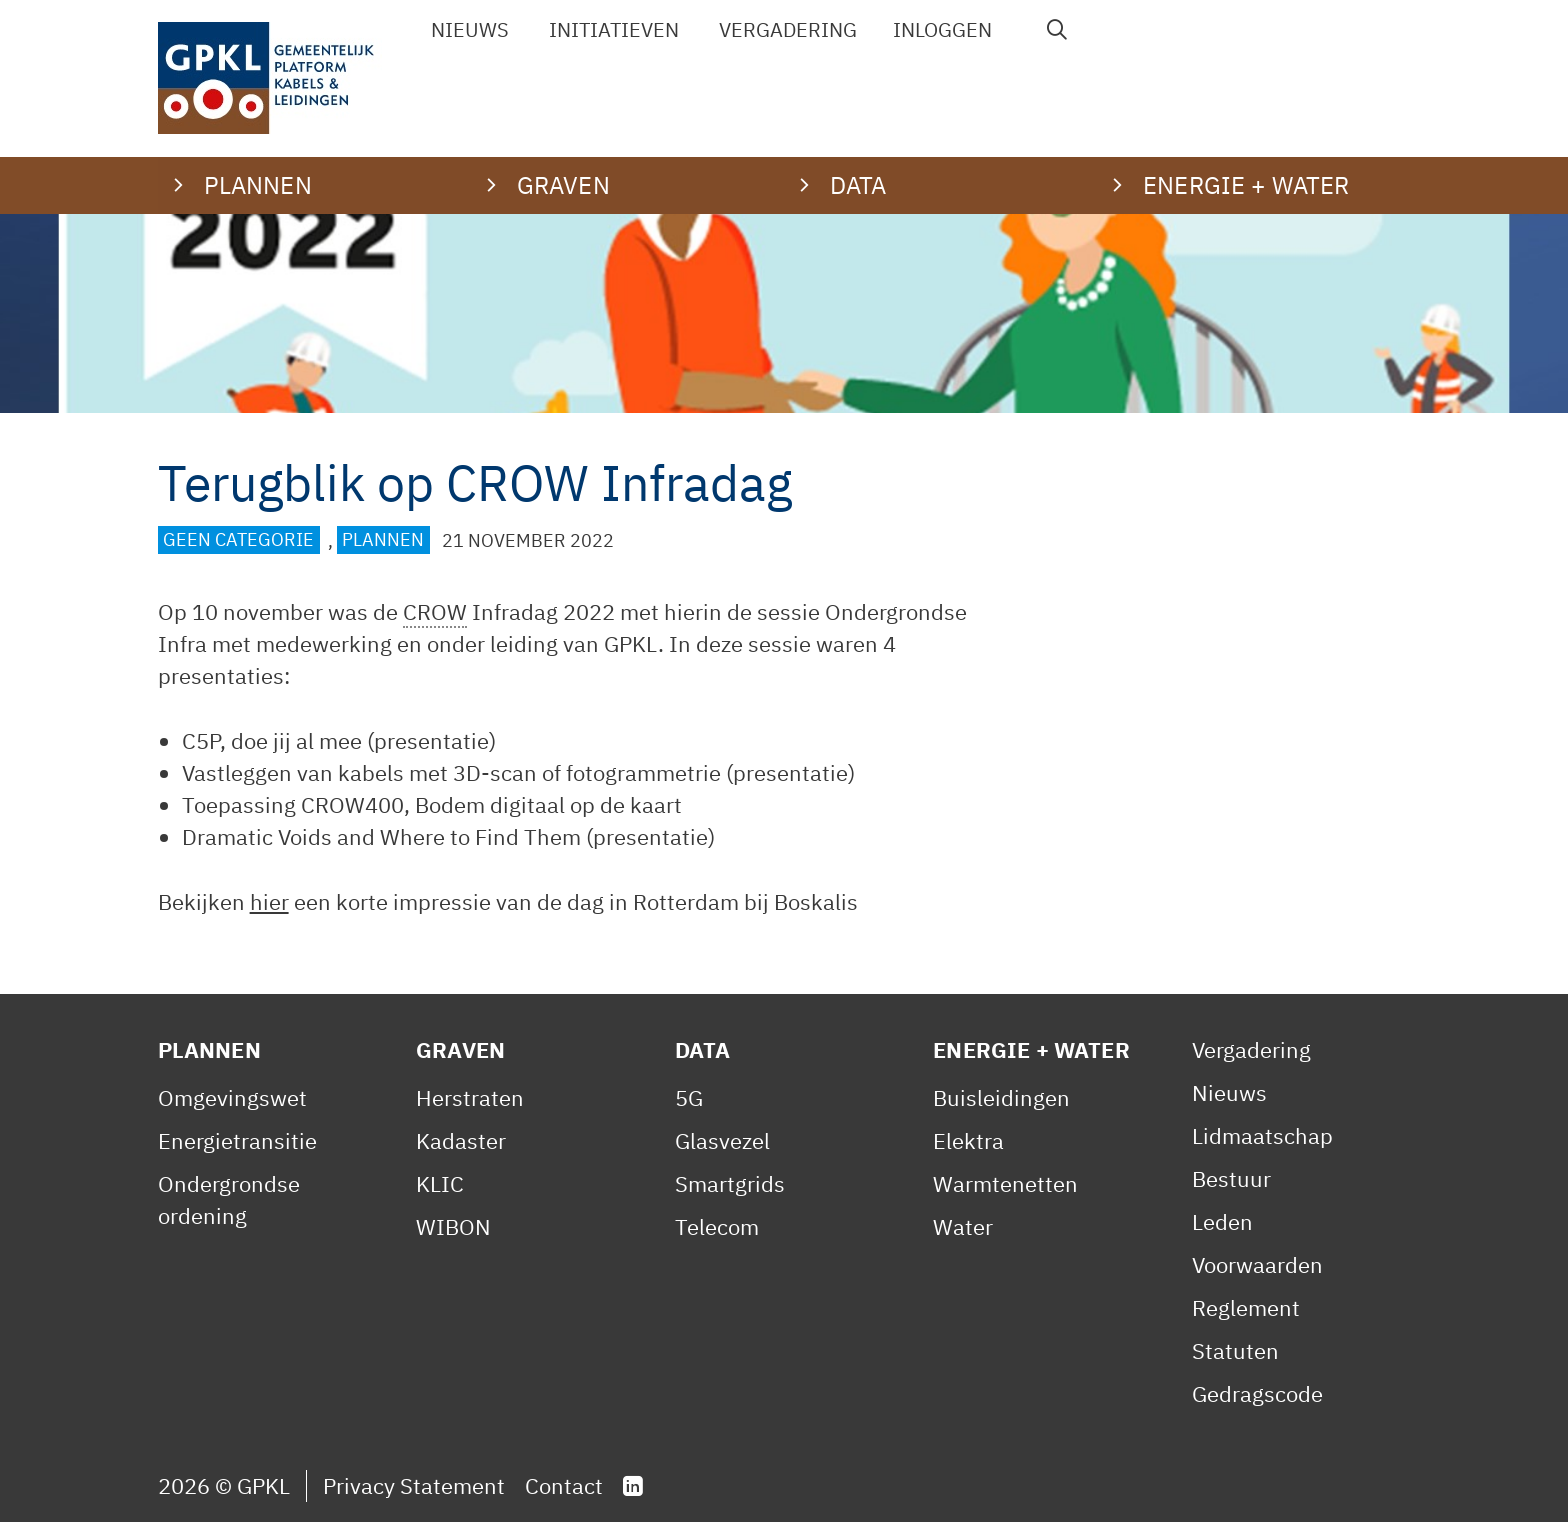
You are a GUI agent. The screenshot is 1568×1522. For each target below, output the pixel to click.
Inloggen (942, 29)
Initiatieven (614, 29)
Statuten (1235, 1350)
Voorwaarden (1257, 1264)
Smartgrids (730, 1183)
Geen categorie (238, 540)
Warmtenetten (1005, 1183)
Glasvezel (722, 1140)
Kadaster (461, 1140)
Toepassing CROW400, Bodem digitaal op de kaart (432, 804)
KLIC (440, 1183)
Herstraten (470, 1097)
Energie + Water (1031, 1049)
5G (689, 1097)
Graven (460, 1049)
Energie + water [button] (1246, 185)
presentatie (431, 740)
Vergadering (788, 29)
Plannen (383, 540)
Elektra (968, 1140)
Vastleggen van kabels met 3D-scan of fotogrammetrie (451, 772)
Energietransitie (237, 1140)
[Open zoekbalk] (1057, 30)
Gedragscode (1257, 1393)
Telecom (717, 1226)
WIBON (453, 1226)
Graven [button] (563, 185)
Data (703, 1049)
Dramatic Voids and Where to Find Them (381, 836)
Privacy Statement (414, 1485)
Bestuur (1231, 1178)
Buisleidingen (1001, 1097)
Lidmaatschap (1262, 1135)
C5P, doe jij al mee (272, 740)
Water (963, 1226)
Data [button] (858, 185)
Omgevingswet (232, 1097)
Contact (564, 1485)
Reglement (1246, 1307)
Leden (1222, 1221)
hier (269, 901)
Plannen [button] (258, 185)
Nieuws (470, 29)
